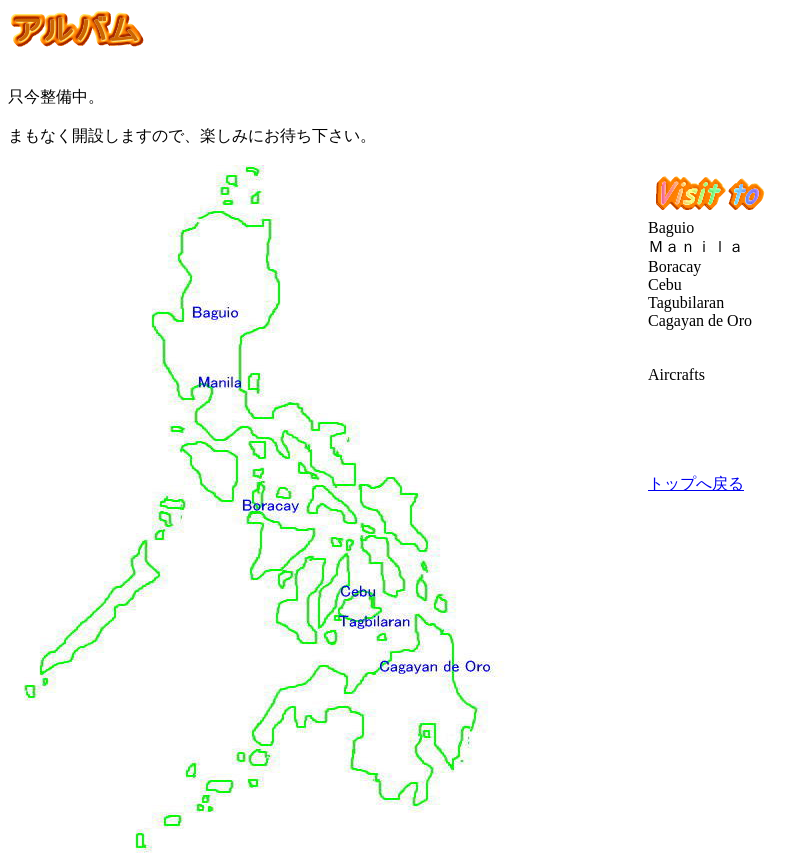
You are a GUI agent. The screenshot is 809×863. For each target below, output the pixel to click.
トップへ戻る (696, 483)
